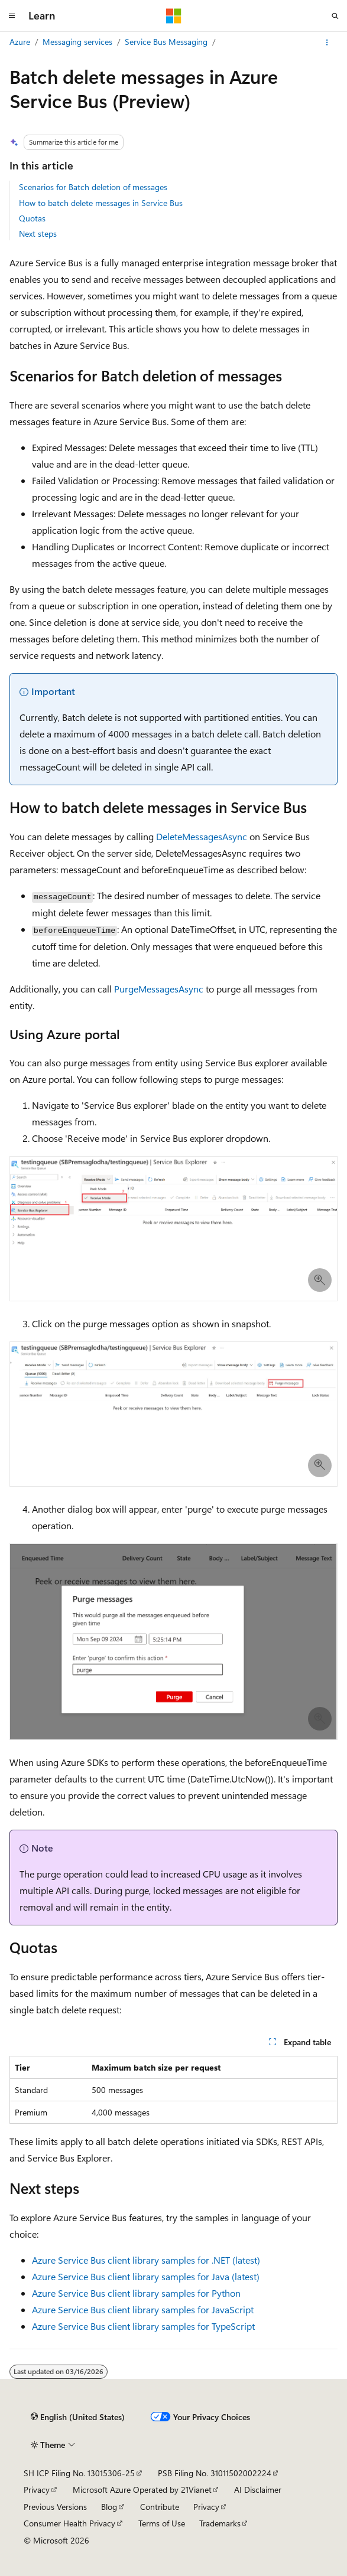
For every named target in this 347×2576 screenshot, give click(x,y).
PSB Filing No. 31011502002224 (214, 2473)
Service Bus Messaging (166, 41)
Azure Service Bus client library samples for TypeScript (143, 2326)
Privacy (37, 2489)
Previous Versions (55, 2506)
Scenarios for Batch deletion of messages (93, 186)
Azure (19, 41)
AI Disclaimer (257, 2489)
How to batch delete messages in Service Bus (101, 202)
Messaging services (77, 41)
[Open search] (335, 16)
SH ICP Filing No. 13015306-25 (79, 2473)
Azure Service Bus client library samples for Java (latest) (146, 2276)
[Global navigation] (12, 16)
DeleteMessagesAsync (201, 836)
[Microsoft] (173, 16)
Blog (109, 2506)
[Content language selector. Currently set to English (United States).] (78, 2417)
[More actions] (327, 42)
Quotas (32, 218)
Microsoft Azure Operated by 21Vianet (142, 2489)
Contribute (159, 2506)
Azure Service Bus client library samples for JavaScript (143, 2309)
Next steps (38, 233)
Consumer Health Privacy (69, 2523)
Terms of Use (161, 2523)
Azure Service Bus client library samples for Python (136, 2293)
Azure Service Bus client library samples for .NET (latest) (146, 2260)
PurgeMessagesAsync (158, 988)
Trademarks (220, 2523)
